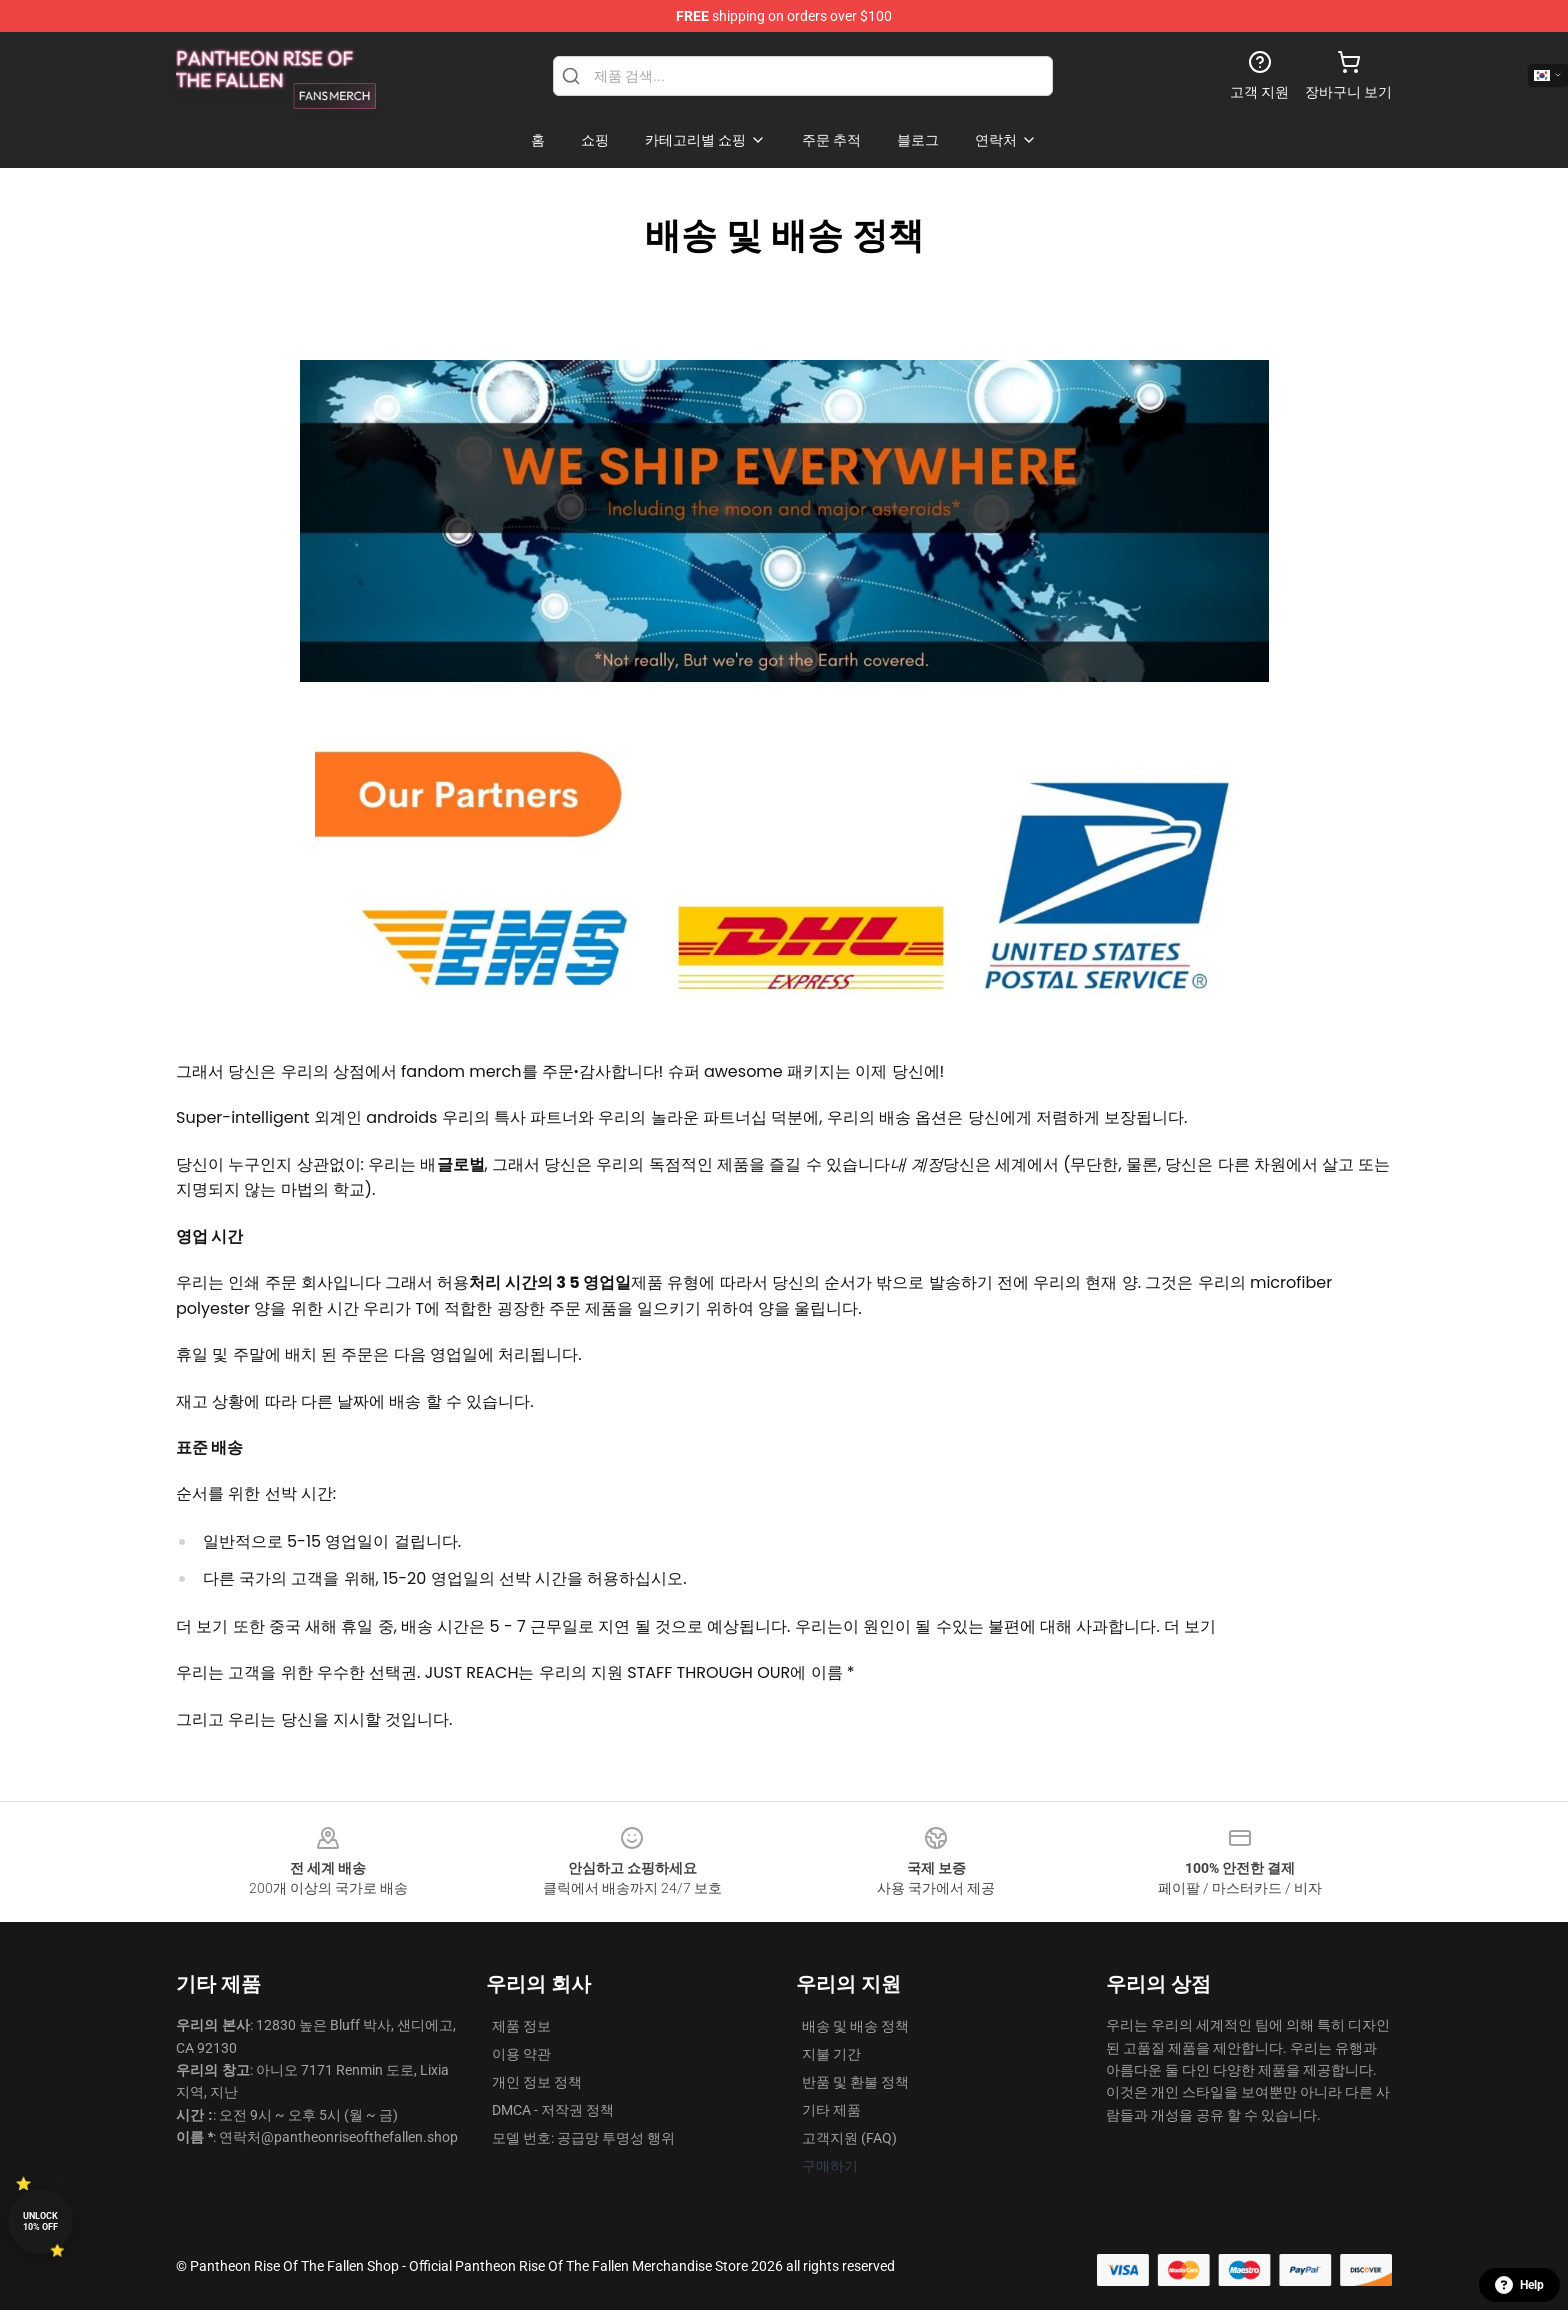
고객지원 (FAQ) (849, 2138)
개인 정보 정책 (537, 2082)
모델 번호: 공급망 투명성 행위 (583, 2138)
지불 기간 (831, 2054)
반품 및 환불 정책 (855, 2082)
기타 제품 (831, 2110)
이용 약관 (521, 2054)
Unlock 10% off (40, 2221)
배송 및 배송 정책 (855, 2026)
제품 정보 (521, 2026)
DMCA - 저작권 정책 (553, 2110)
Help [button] (1519, 2285)
